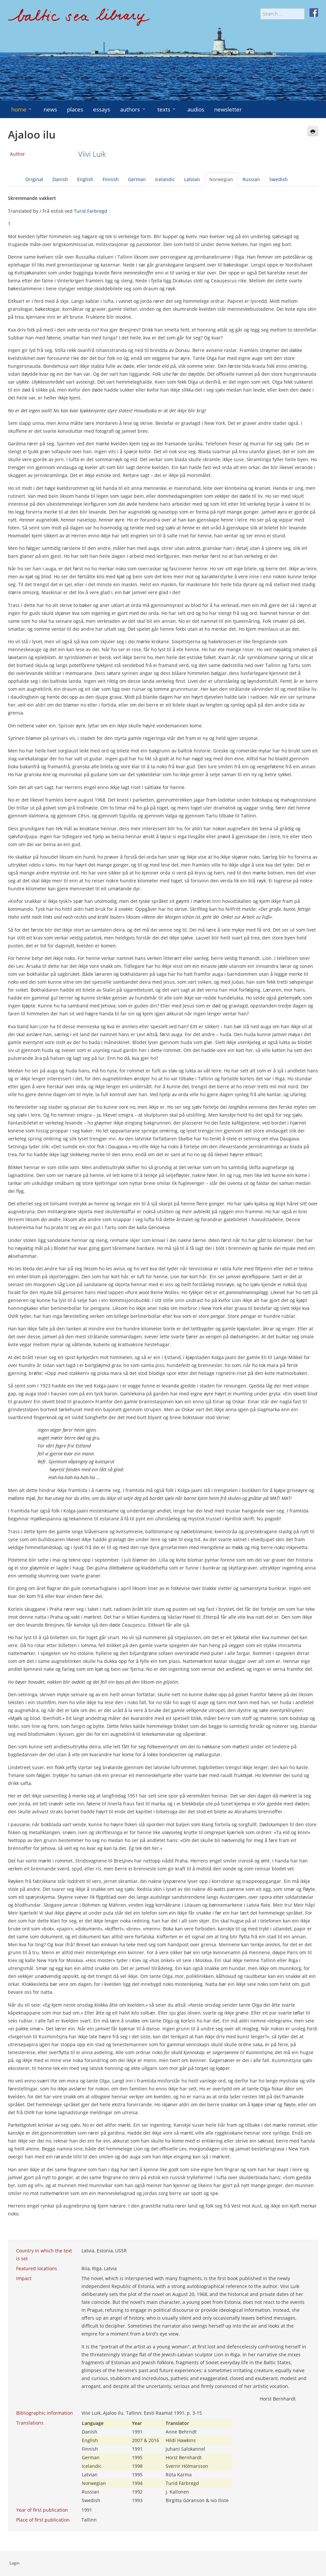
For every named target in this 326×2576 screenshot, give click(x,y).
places (75, 109)
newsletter (228, 109)
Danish (60, 179)
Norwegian (221, 179)
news (50, 109)
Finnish (111, 179)
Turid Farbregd (90, 211)
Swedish (278, 179)
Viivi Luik (92, 154)
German (137, 179)
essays (101, 109)
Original (34, 179)
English (85, 179)
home (22, 109)
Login (14, 2562)
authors (133, 109)
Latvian (192, 179)
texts (167, 109)
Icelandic (165, 179)
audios (195, 109)
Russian (251, 179)
